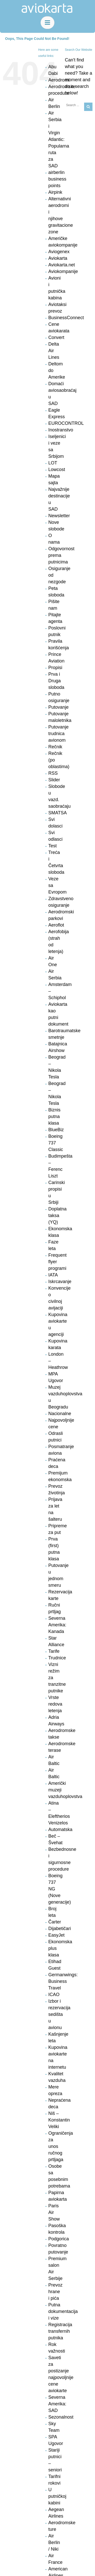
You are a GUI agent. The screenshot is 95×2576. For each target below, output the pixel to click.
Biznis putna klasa (54, 1116)
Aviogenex (59, 251)
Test (52, 845)
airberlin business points (57, 179)
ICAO (54, 1994)
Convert (56, 337)
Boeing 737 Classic (55, 1143)
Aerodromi (58, 80)
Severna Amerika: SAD (57, 2404)
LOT (52, 462)
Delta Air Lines (53, 351)
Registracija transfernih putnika (60, 2331)
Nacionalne (59, 1413)
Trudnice (57, 1657)
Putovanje (58, 707)
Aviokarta (57, 258)
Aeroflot (56, 925)
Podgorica (58, 2238)
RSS (53, 773)
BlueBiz (56, 1129)
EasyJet (56, 1935)
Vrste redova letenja (55, 1704)
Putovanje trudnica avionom (58, 733)
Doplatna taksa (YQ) (57, 1215)
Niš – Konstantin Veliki (59, 2120)
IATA (53, 1274)
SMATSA (57, 812)
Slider (54, 779)
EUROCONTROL (66, 423)
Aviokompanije (63, 271)
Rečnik (55, 746)
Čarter (54, 1921)
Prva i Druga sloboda (56, 681)
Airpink (55, 192)
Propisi (55, 667)
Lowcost (56, 469)
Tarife (54, 1651)
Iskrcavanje (59, 1281)
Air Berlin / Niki (54, 2542)
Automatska (60, 1829)
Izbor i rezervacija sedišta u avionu (59, 2014)
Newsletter (59, 515)
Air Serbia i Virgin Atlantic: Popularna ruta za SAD (58, 139)
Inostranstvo (60, 429)
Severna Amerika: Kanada (57, 1625)
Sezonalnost (60, 2417)
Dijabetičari (59, 1928)
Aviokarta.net (61, 264)
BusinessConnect (66, 317)
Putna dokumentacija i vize (63, 2311)
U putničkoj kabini (57, 2496)
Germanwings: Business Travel (63, 1981)
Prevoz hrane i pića (55, 2291)
